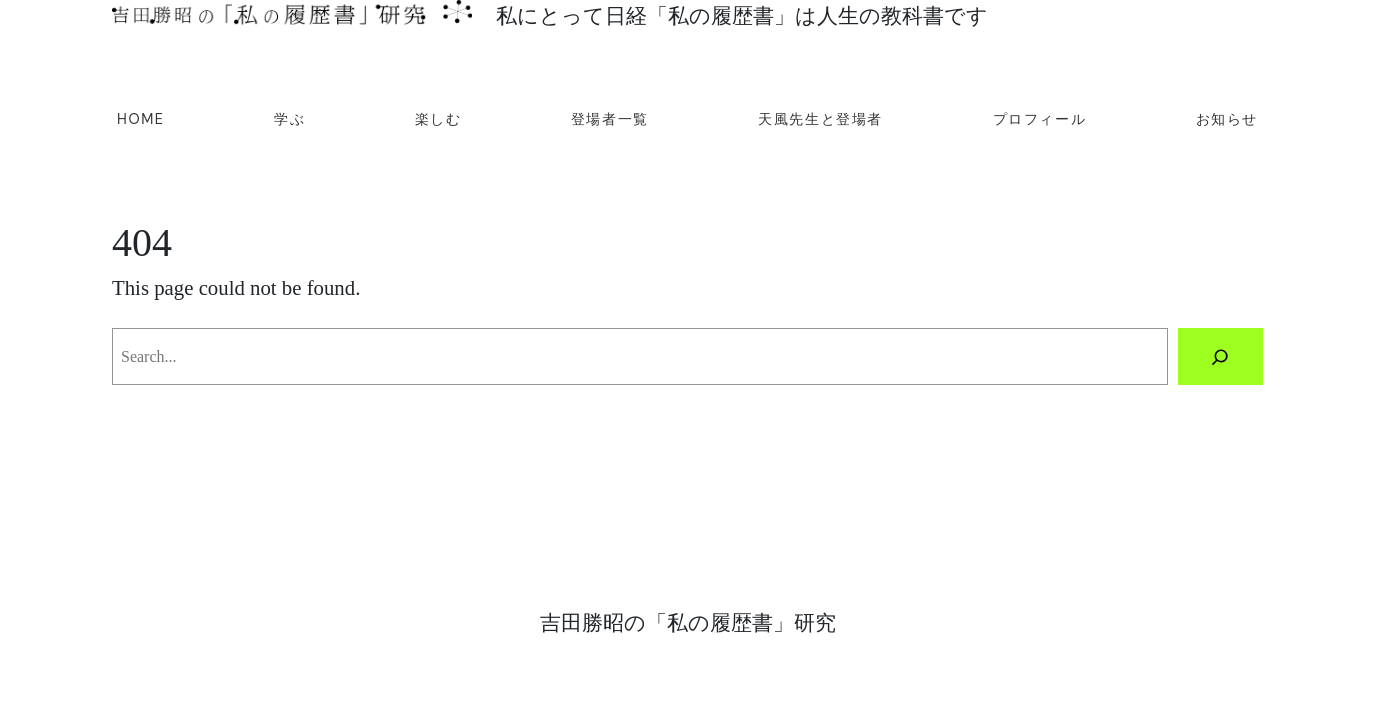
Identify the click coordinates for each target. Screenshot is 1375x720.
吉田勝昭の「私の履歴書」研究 (688, 622)
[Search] (1220, 357)
